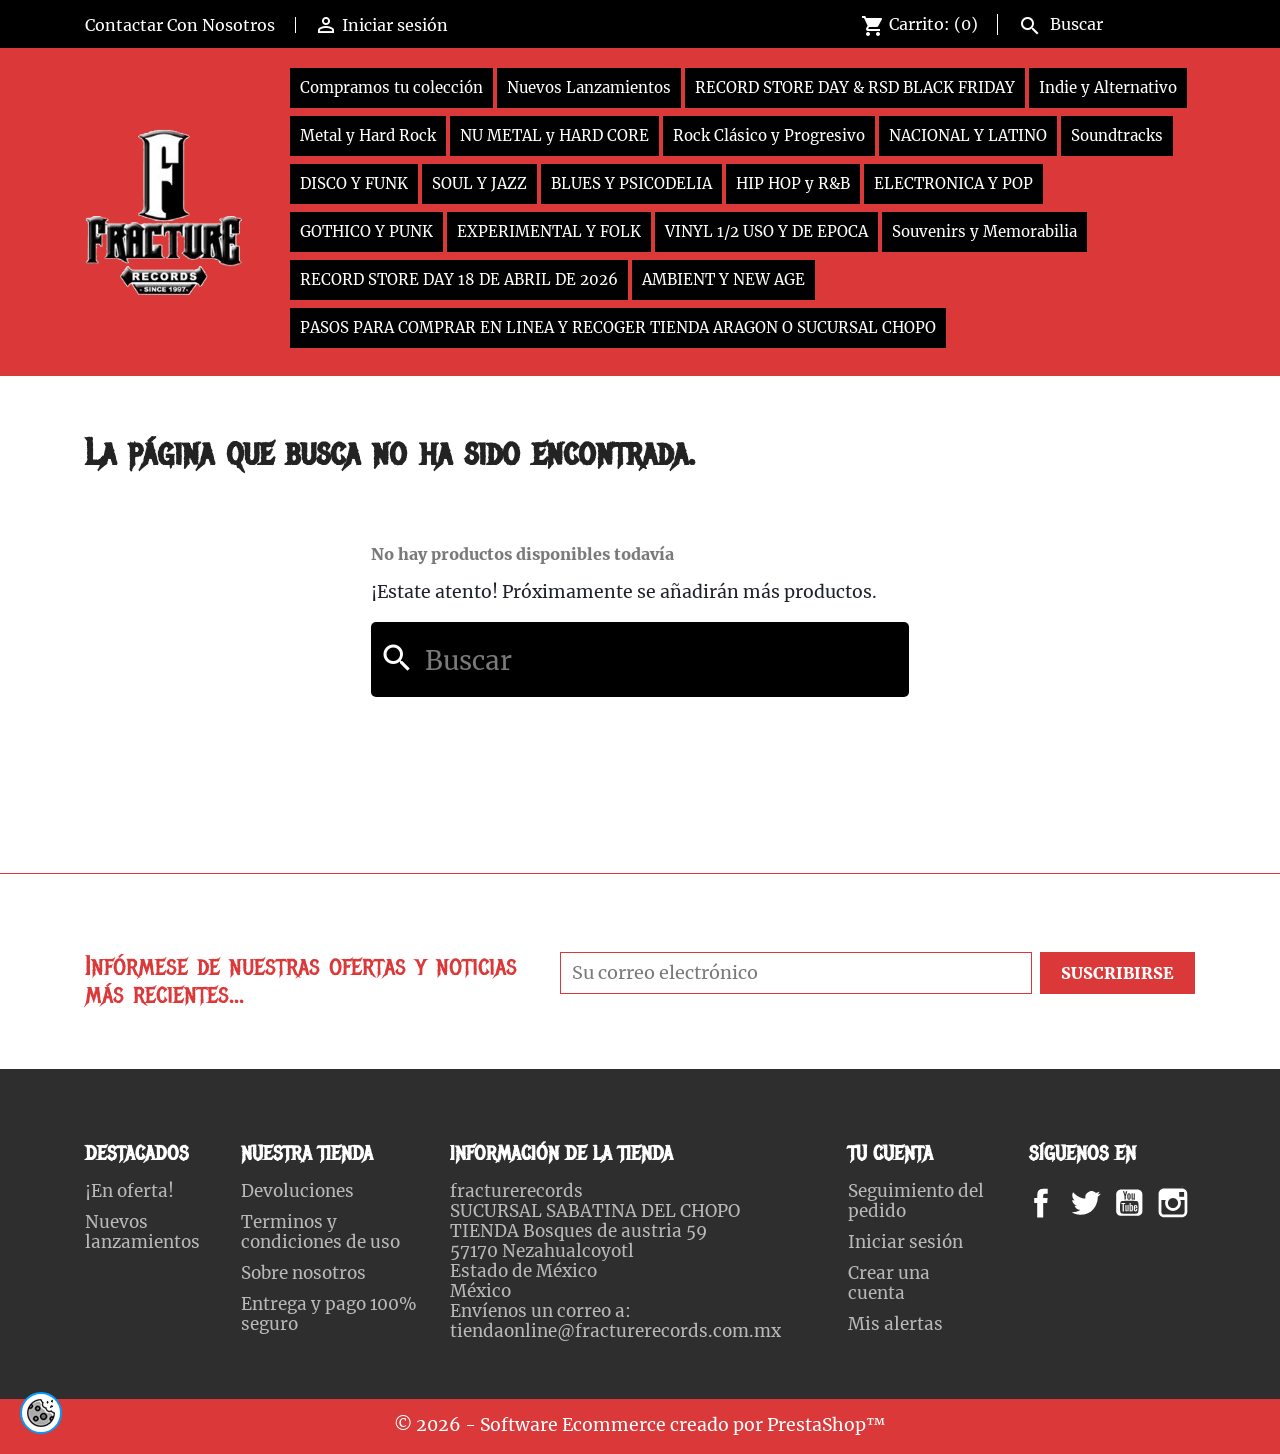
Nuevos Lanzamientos (589, 87)
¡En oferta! (129, 1191)
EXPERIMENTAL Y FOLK (549, 231)
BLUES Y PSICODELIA (631, 183)
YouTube (1146, 1203)
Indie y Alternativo (1108, 87)
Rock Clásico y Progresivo (769, 135)
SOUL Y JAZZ (479, 183)
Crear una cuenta (889, 1283)
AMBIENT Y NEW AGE (723, 279)
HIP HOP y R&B (793, 183)
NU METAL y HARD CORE (554, 135)
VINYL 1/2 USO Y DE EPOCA (766, 231)
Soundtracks (1117, 135)
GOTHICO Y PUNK (366, 231)
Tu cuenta (890, 1153)
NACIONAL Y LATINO (968, 135)
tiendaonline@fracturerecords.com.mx (615, 1331)
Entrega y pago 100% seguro (329, 1314)
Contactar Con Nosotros (180, 25)
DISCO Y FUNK (354, 183)
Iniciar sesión (905, 1242)
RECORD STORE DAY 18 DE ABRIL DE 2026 (459, 279)
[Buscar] (1102, 22)
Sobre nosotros (303, 1273)
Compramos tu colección (391, 87)
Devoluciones (297, 1191)
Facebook (1060, 1203)
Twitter (1096, 1203)
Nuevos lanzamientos (142, 1232)
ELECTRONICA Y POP (953, 183)
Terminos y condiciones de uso (320, 1232)
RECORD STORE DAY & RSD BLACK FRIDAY (855, 87)
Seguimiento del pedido (916, 1201)
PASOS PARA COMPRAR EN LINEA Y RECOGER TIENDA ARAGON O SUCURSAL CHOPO (618, 327)
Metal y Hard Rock (368, 135)
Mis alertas (895, 1324)
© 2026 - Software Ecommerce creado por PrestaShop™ (640, 1425)
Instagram (1197, 1203)
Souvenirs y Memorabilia (984, 231)
